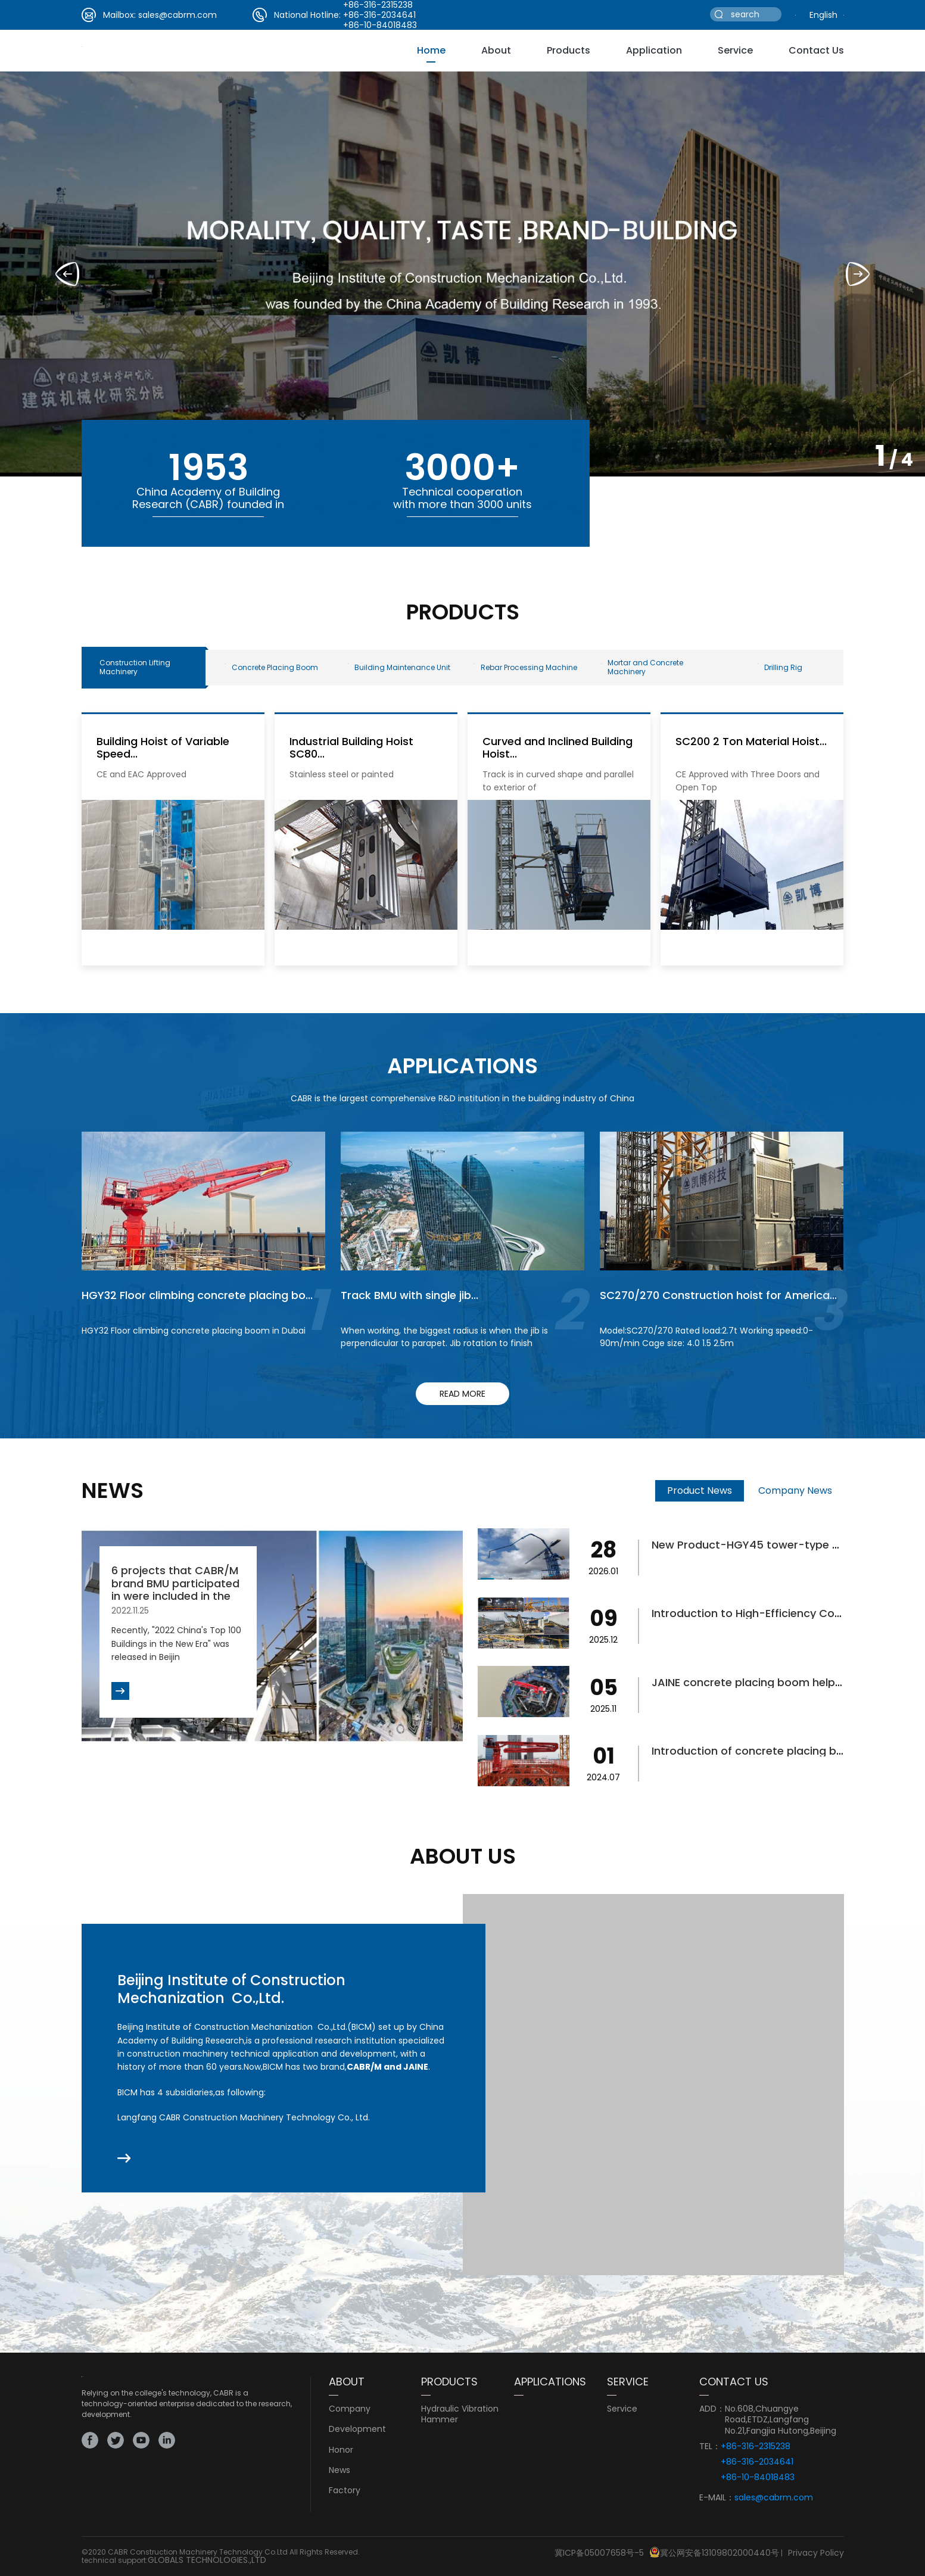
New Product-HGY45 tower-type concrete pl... (776, 1544)
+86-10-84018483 (380, 25)
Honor (341, 2449)
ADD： (712, 2409)
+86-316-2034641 (379, 15)
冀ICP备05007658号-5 (599, 2553)
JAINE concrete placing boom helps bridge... (769, 1682)
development (357, 2429)
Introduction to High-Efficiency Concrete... (764, 1613)
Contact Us (816, 50)
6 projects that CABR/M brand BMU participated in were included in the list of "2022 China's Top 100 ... (176, 1596)
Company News (795, 1490)
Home (431, 50)
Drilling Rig (780, 667)
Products (568, 50)
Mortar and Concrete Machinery (642, 667)
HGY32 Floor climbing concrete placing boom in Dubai (194, 1331)
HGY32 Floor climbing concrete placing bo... (197, 1295)
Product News (699, 1490)
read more (462, 1394)
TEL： (710, 2446)
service (735, 50)
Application (654, 50)
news (339, 2470)
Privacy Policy (816, 2553)
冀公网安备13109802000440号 (719, 2553)
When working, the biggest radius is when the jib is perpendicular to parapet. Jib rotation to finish (444, 1337)
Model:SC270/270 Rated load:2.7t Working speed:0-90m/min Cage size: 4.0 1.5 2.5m (706, 1337)
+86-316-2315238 (755, 2446)
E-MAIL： (716, 2497)
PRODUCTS (449, 2381)
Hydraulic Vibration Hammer (460, 2414)
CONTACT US (733, 2381)
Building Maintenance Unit (399, 667)
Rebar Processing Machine (525, 667)
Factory (344, 2490)
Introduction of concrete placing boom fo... (767, 1750)
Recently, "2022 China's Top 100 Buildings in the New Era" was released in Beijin (176, 1643)
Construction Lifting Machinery (134, 667)
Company (349, 2408)
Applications (550, 2381)
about (496, 50)
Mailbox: (119, 15)
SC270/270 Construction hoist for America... (718, 1295)
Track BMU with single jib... (409, 1295)
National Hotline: (307, 15)
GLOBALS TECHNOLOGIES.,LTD (207, 2560)
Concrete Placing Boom (271, 667)
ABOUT (347, 2381)
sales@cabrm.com (177, 15)
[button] (858, 274)
